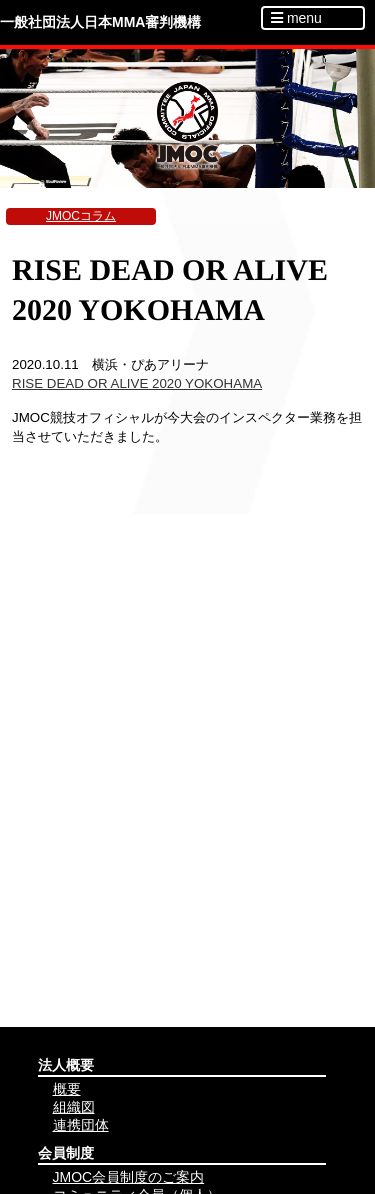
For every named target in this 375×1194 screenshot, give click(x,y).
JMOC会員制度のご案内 (129, 1177)
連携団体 (81, 1125)
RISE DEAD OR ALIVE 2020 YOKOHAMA (137, 383)
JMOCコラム (81, 216)
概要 (67, 1089)
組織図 (74, 1107)
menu (296, 18)
